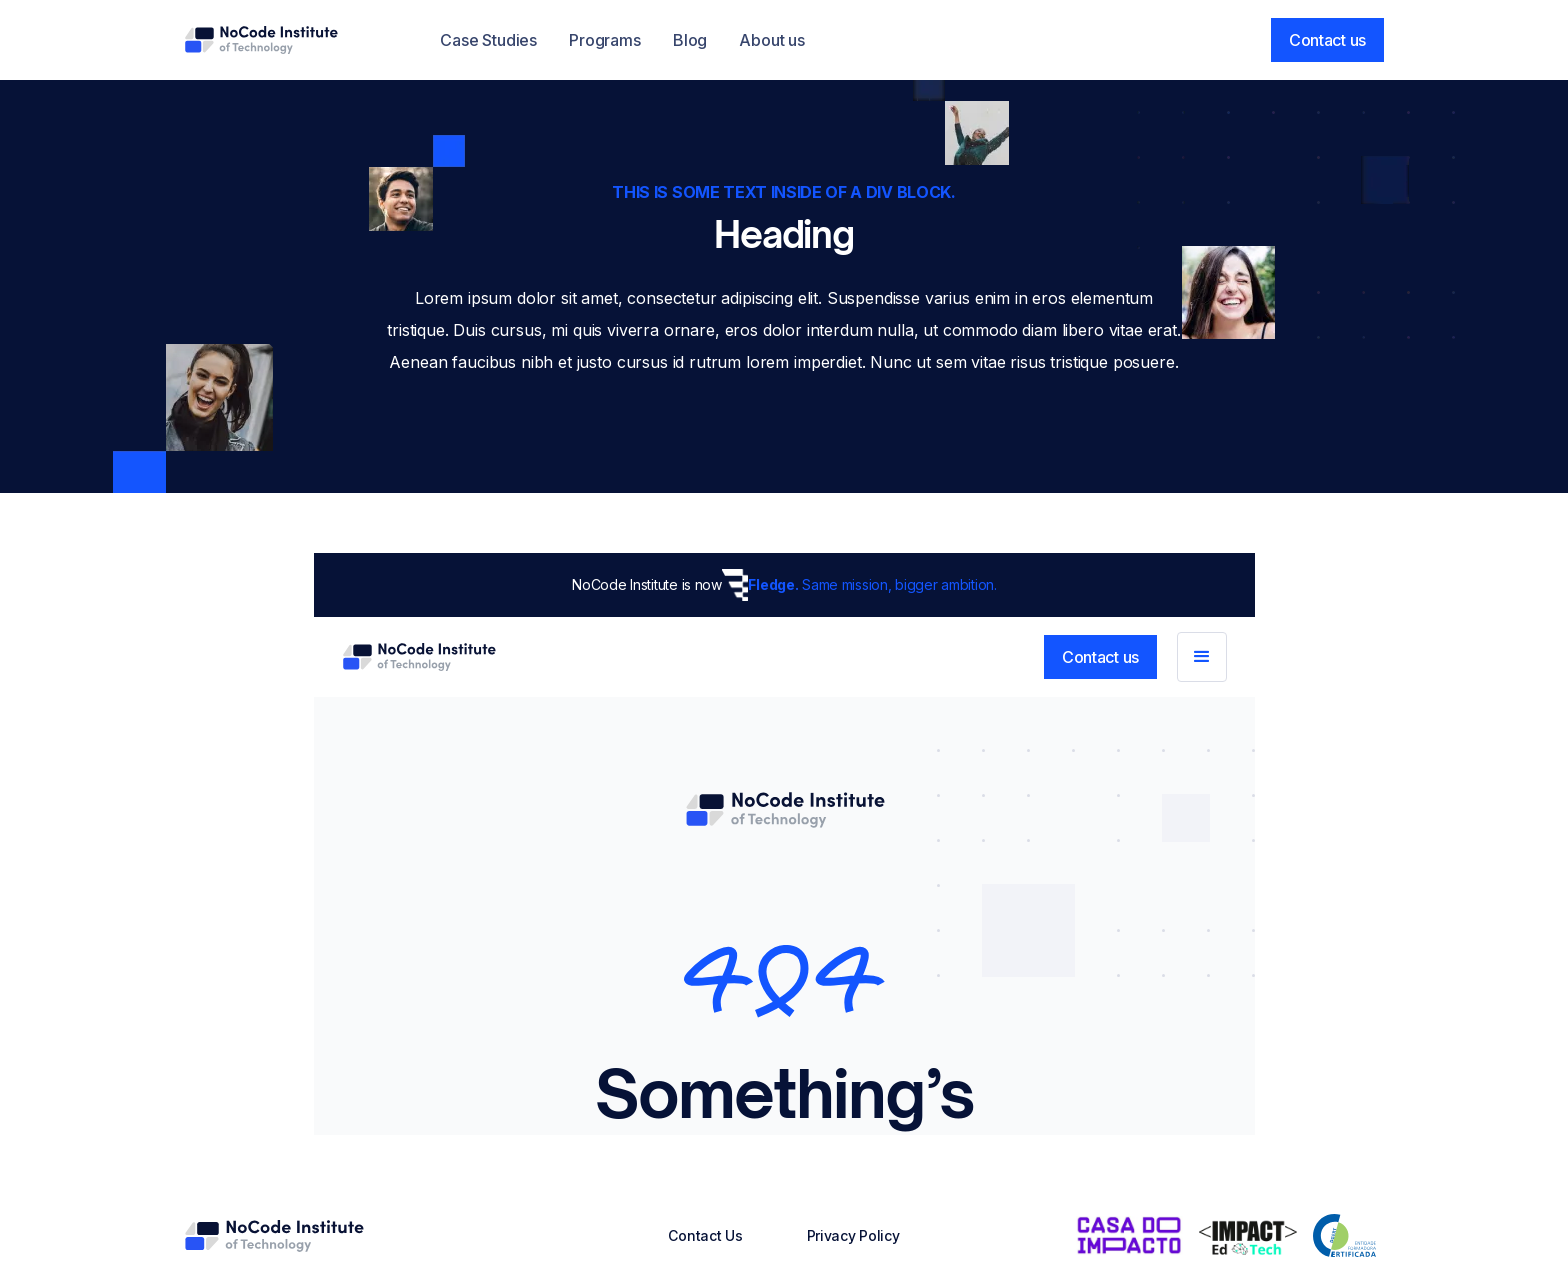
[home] (261, 39)
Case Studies (488, 40)
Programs (605, 40)
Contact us (1327, 40)
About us (772, 40)
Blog (690, 40)
